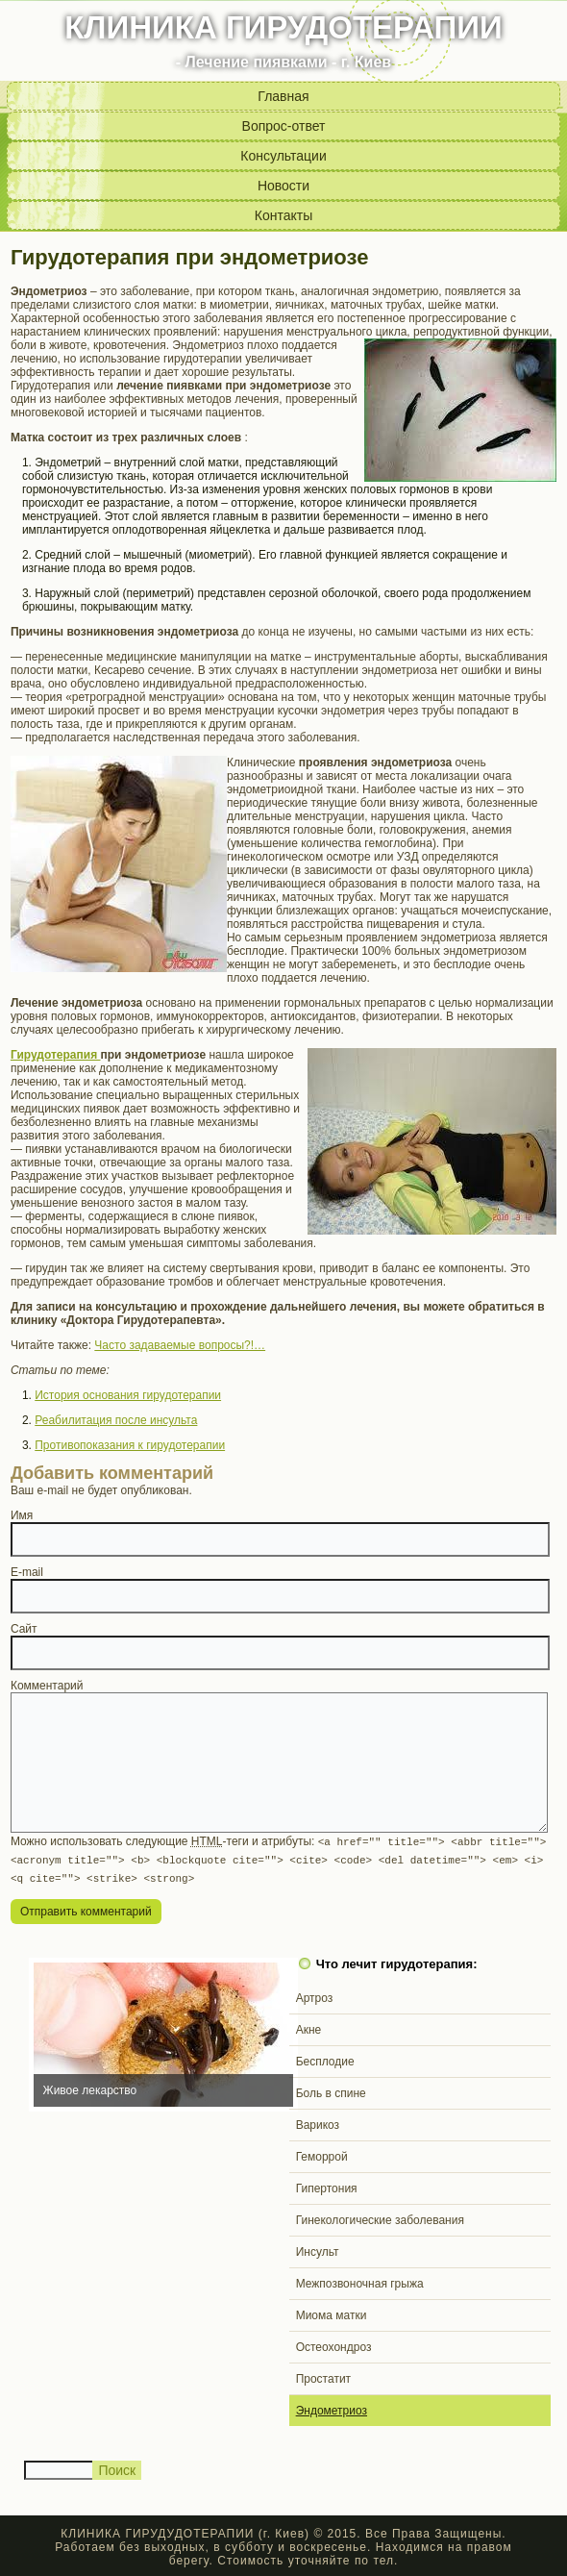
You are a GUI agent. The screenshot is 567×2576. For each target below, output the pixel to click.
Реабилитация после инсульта (116, 1420)
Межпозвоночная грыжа (360, 2281)
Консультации (283, 155)
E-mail (27, 1572)
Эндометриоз (331, 2407)
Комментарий (47, 1685)
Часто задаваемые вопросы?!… (179, 1345)
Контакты (283, 215)
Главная (283, 96)
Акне (309, 2027)
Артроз (314, 1995)
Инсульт (317, 2249)
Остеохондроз (334, 2344)
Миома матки (331, 2312)
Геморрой (322, 2154)
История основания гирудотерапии (128, 1395)
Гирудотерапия (56, 1055)
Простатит (323, 2376)
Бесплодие (325, 2058)
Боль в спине (331, 2090)
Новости (283, 185)
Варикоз (317, 2122)
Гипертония (326, 2185)
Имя (22, 1515)
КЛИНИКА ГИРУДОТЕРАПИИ (283, 27)
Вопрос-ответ (284, 126)
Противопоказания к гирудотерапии (130, 1445)
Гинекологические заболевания (380, 2217)
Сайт (24, 1629)
